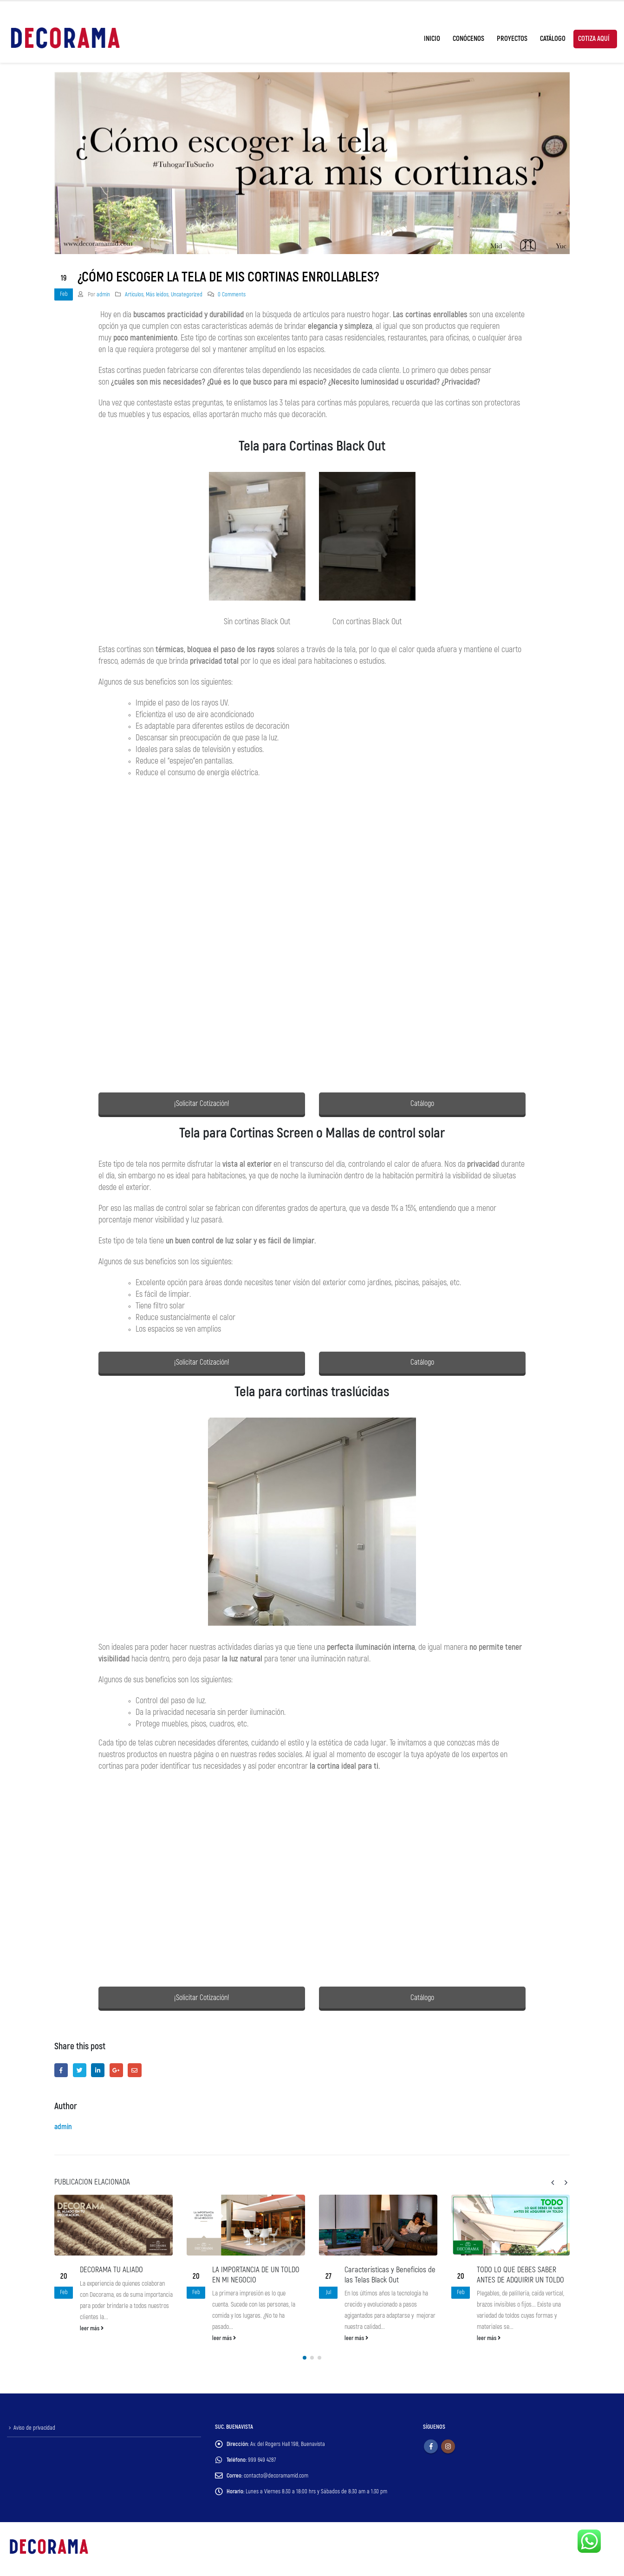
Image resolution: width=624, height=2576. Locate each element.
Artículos (134, 294)
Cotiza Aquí (594, 38)
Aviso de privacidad (34, 2429)
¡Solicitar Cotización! (201, 1103)
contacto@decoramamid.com (276, 2476)
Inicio (432, 38)
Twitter (79, 2070)
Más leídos (157, 294)
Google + (116, 2070)
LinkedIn (97, 2070)
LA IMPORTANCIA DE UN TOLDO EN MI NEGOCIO (255, 2275)
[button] (304, 2359)
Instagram (448, 2447)
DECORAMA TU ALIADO (111, 2270)
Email (134, 2070)
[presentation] (553, 2183)
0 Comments (232, 294)
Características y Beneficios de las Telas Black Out (390, 2275)
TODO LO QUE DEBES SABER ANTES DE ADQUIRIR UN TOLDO (520, 2275)
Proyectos (512, 38)
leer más (92, 2328)
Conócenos (468, 38)
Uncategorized (186, 294)
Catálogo (553, 38)
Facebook (61, 2070)
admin (103, 294)
